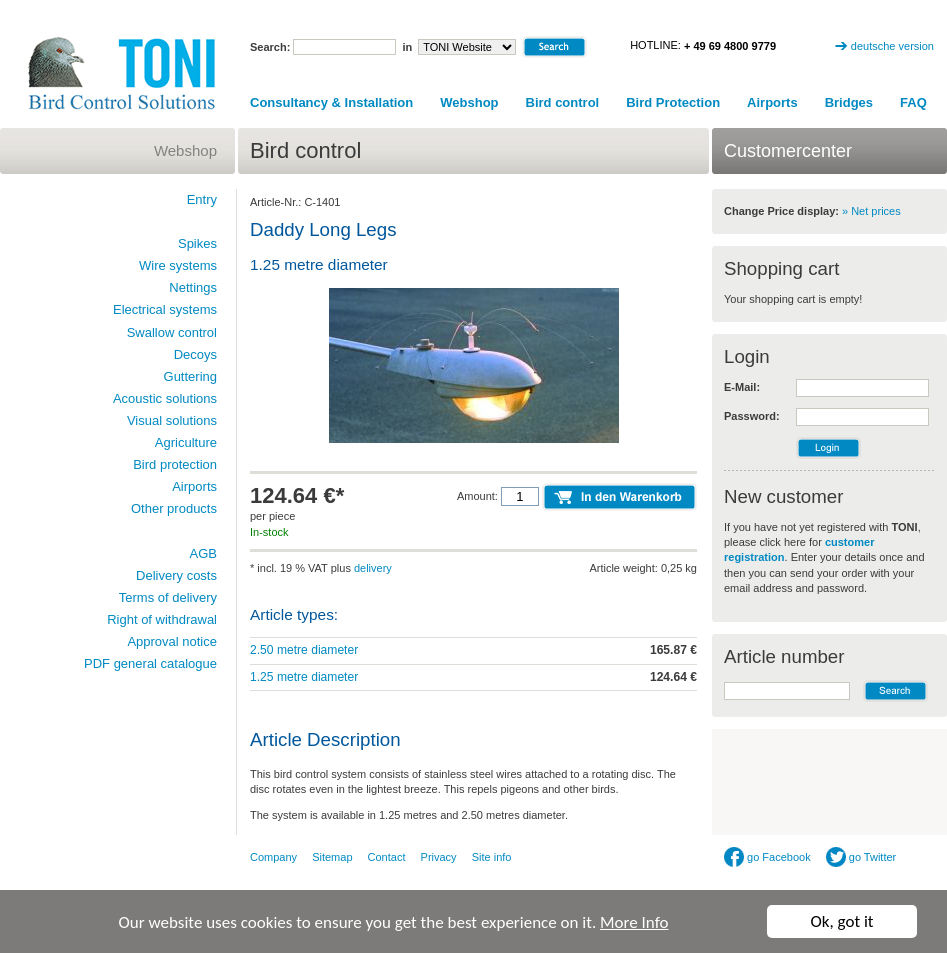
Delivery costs (176, 575)
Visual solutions (172, 420)
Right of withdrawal (162, 619)
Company (273, 857)
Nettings (193, 287)
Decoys (195, 354)
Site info (492, 857)
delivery (373, 568)
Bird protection (175, 464)
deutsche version (892, 46)
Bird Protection (673, 102)
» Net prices (871, 211)
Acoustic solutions (165, 398)
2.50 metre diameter (304, 650)
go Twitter (861, 857)
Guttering (190, 376)
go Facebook (767, 857)
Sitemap (332, 857)
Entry (202, 199)
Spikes (197, 243)
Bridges (849, 102)
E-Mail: (742, 387)
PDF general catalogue (150, 663)
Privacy (439, 857)
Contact (387, 857)
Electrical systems (165, 309)
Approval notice (172, 641)
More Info (634, 922)
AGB (203, 553)
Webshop (469, 102)
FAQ (913, 102)
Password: (752, 416)
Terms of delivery (168, 597)
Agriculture (186, 442)
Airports (772, 102)
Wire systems (178, 265)
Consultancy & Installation (331, 102)
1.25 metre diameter (304, 677)
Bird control (563, 102)
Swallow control (172, 332)
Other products (174, 508)
